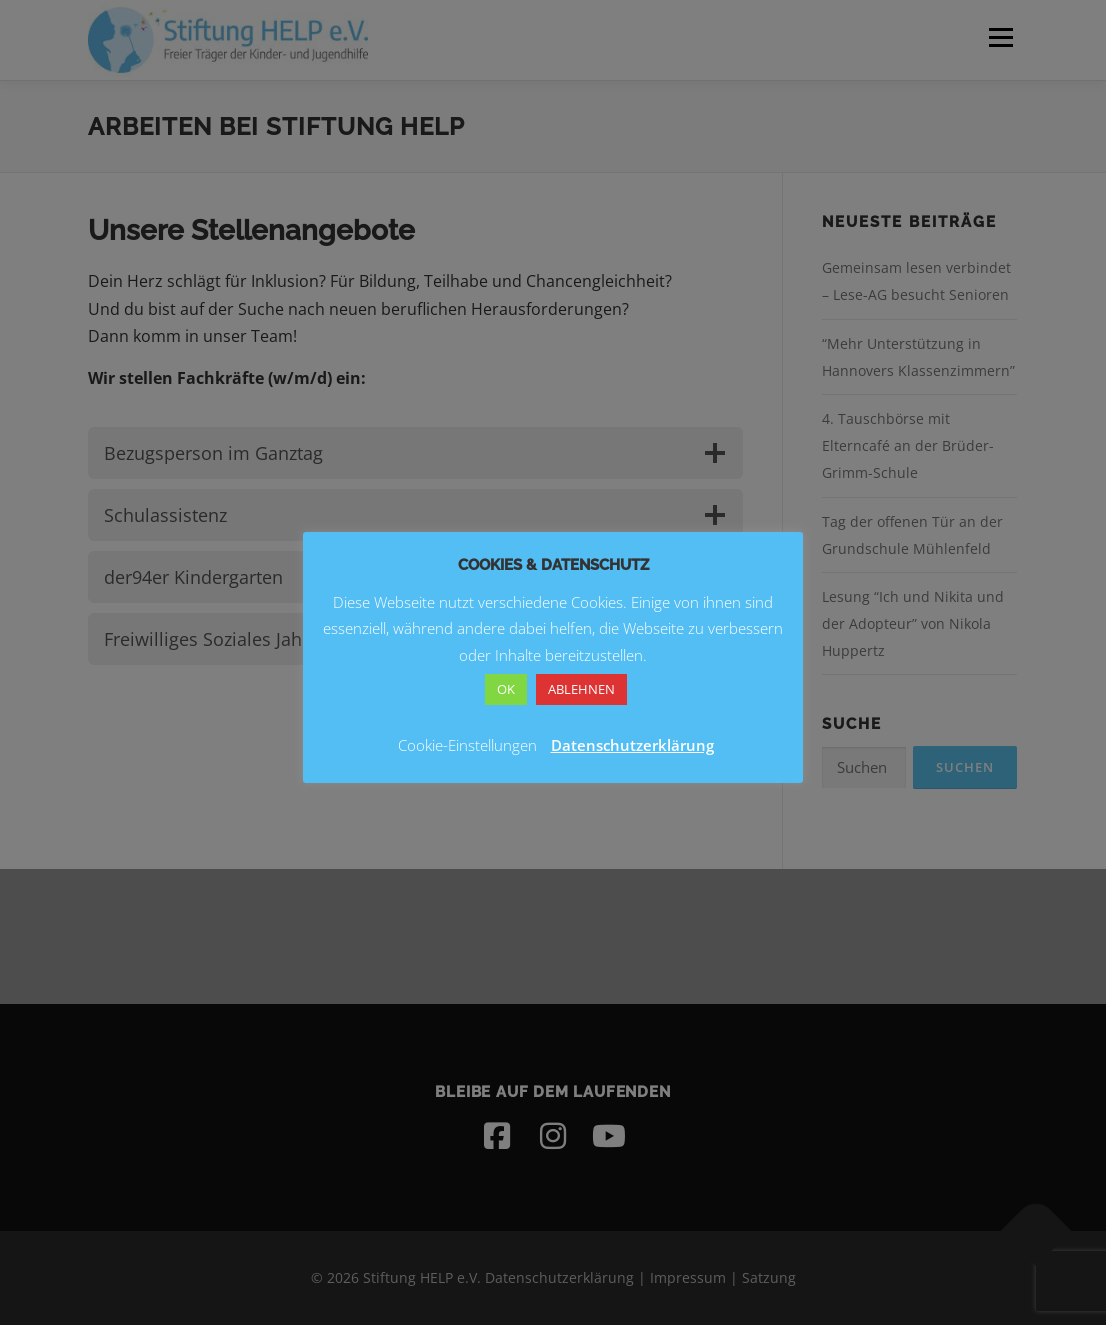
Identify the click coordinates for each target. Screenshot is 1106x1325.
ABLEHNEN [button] (581, 689)
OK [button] (506, 689)
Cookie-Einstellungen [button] (467, 745)
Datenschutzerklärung (632, 745)
